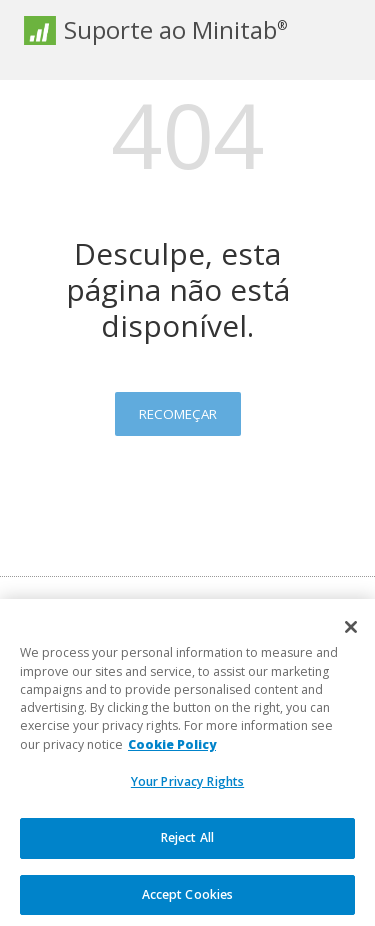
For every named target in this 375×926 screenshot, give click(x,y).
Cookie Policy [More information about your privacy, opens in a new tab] (172, 751)
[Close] (351, 635)
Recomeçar (178, 414)
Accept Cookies (188, 901)
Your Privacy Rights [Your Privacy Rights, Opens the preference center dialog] (187, 789)
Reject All (187, 845)
